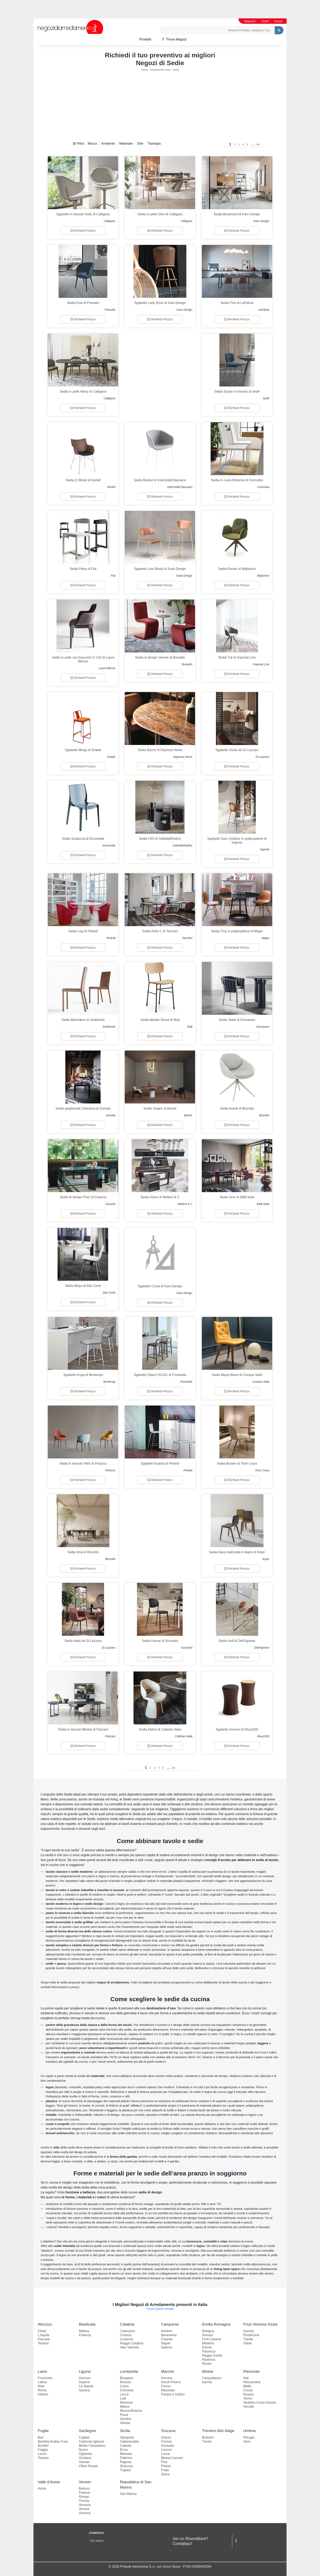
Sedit (266, 398)
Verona (84, 2509)
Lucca (165, 2453)
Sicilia (125, 2431)
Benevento (169, 2335)
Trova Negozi (174, 39)
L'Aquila (43, 2335)
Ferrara (207, 2335)
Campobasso (211, 2378)
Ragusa (125, 2462)
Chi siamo (97, 2540)
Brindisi (43, 2445)
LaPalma (263, 309)
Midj (189, 1026)
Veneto (85, 2482)
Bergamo (126, 2378)
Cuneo (248, 2390)
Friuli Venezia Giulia (260, 2324)
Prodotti (145, 39)
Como (124, 2386)
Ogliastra (85, 2453)
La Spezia (86, 2386)
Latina (42, 2382)
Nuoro (83, 2449)
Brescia (125, 2382)
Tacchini (187, 938)
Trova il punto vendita (159, 2308)
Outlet (265, 21)
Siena (165, 2474)
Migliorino (263, 575)
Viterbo (43, 2394)
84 (258, 144)
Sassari (84, 2462)
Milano (125, 2406)
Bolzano (208, 2437)
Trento (206, 2441)
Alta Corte (109, 1292)
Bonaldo (187, 664)
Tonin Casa (262, 1470)
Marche (167, 2371)
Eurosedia (108, 845)
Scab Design (184, 575)
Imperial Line (261, 664)
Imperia (84, 2382)
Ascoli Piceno (171, 2382)
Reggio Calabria (131, 2343)
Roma (42, 2390)
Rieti (41, 2386)
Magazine (250, 21)
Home (144, 69)
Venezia (84, 2505)
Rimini (206, 2363)
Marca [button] (92, 143)
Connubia (263, 487)
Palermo (126, 2458)
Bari (40, 2437)
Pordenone (251, 2335)
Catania (125, 2445)
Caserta (166, 2339)
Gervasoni (262, 1026)
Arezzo (166, 2437)
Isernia (207, 2382)
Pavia (124, 2414)
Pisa (164, 2462)
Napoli (165, 2343)
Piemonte (251, 2371)
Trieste (248, 2339)
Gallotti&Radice (182, 845)
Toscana (168, 2431)
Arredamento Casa (160, 69)
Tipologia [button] (154, 143)
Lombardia (129, 2371)
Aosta (42, 2488)
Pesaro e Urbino (173, 2394)
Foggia (43, 2449)
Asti (246, 2378)
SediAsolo (108, 1026)
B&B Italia (263, 1204)
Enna (124, 2449)
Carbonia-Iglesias (91, 2441)
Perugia (248, 2437)
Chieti (42, 2331)
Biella (247, 2386)
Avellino (166, 2331)
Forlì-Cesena (211, 2339)
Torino (247, 2398)
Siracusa (126, 2466)
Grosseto (167, 2445)
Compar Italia (260, 1381)
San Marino (128, 2494)
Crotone (126, 2335)
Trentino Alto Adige (218, 2431)
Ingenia (264, 849)
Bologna (208, 2331)
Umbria (249, 2431)
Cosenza (126, 2339)
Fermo (165, 2386)
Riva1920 (263, 1736)
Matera (84, 2331)
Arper (265, 1559)
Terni (246, 2441)
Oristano (85, 2458)
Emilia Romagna (216, 2324)
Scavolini (186, 1647)
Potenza (85, 2335)
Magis (265, 938)
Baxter (188, 1115)
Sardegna (87, 2431)
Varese (125, 2423)
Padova (84, 2492)
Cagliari (84, 2437)
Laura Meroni (107, 668)
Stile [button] (140, 143)
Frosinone (45, 2378)
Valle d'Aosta (49, 2482)
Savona (84, 2390)
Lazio (42, 2371)
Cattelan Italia (183, 1736)
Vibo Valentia (129, 2347)
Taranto (43, 2458)
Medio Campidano (92, 2445)
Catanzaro (127, 2331)
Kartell (111, 487)
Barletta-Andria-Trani (53, 2441)
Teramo (43, 2343)
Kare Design (261, 221)
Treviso (84, 2500)
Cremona (126, 2390)
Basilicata (87, 2324)
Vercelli (248, 2406)
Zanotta (110, 1115)
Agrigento (127, 2437)
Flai (113, 575)
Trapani (125, 2470)
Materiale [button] (126, 143)
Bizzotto (264, 1115)
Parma (207, 2347)
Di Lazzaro (262, 756)
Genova (84, 2378)
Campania (170, 2324)
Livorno (166, 2449)
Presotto (110, 309)
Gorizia (248, 2331)
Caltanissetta (129, 2441)
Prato (165, 2470)
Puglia (43, 2431)
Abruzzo (45, 2324)
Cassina (110, 1204)
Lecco (124, 2394)
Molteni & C (185, 1204)
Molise (207, 2371)
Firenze (166, 2441)
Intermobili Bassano (179, 487)
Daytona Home (182, 756)
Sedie (175, 69)
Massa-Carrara (172, 2458)
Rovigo (84, 2496)
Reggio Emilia (212, 2355)
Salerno (166, 2347)
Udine (247, 2343)
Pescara (44, 2339)
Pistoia (166, 2466)
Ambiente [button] (108, 143)
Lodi (123, 2398)
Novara (248, 2394)
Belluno (84, 2488)
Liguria (84, 2371)
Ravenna (208, 2359)
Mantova (126, 2402)
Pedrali (111, 938)
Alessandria (251, 2382)
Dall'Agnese (261, 1647)
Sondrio (125, 2419)
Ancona (166, 2378)
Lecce (42, 2453)
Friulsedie (186, 1381)
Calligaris (110, 221)
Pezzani (110, 1736)
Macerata (168, 2390)
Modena (208, 2343)
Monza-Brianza (131, 2410)
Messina (126, 2453)
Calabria (127, 2324)
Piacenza (209, 2351)
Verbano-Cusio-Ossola (259, 2402)
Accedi (278, 21)
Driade (111, 756)
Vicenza (84, 2513)
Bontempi (109, 1381)
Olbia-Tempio (88, 2466)
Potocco (110, 1470)
